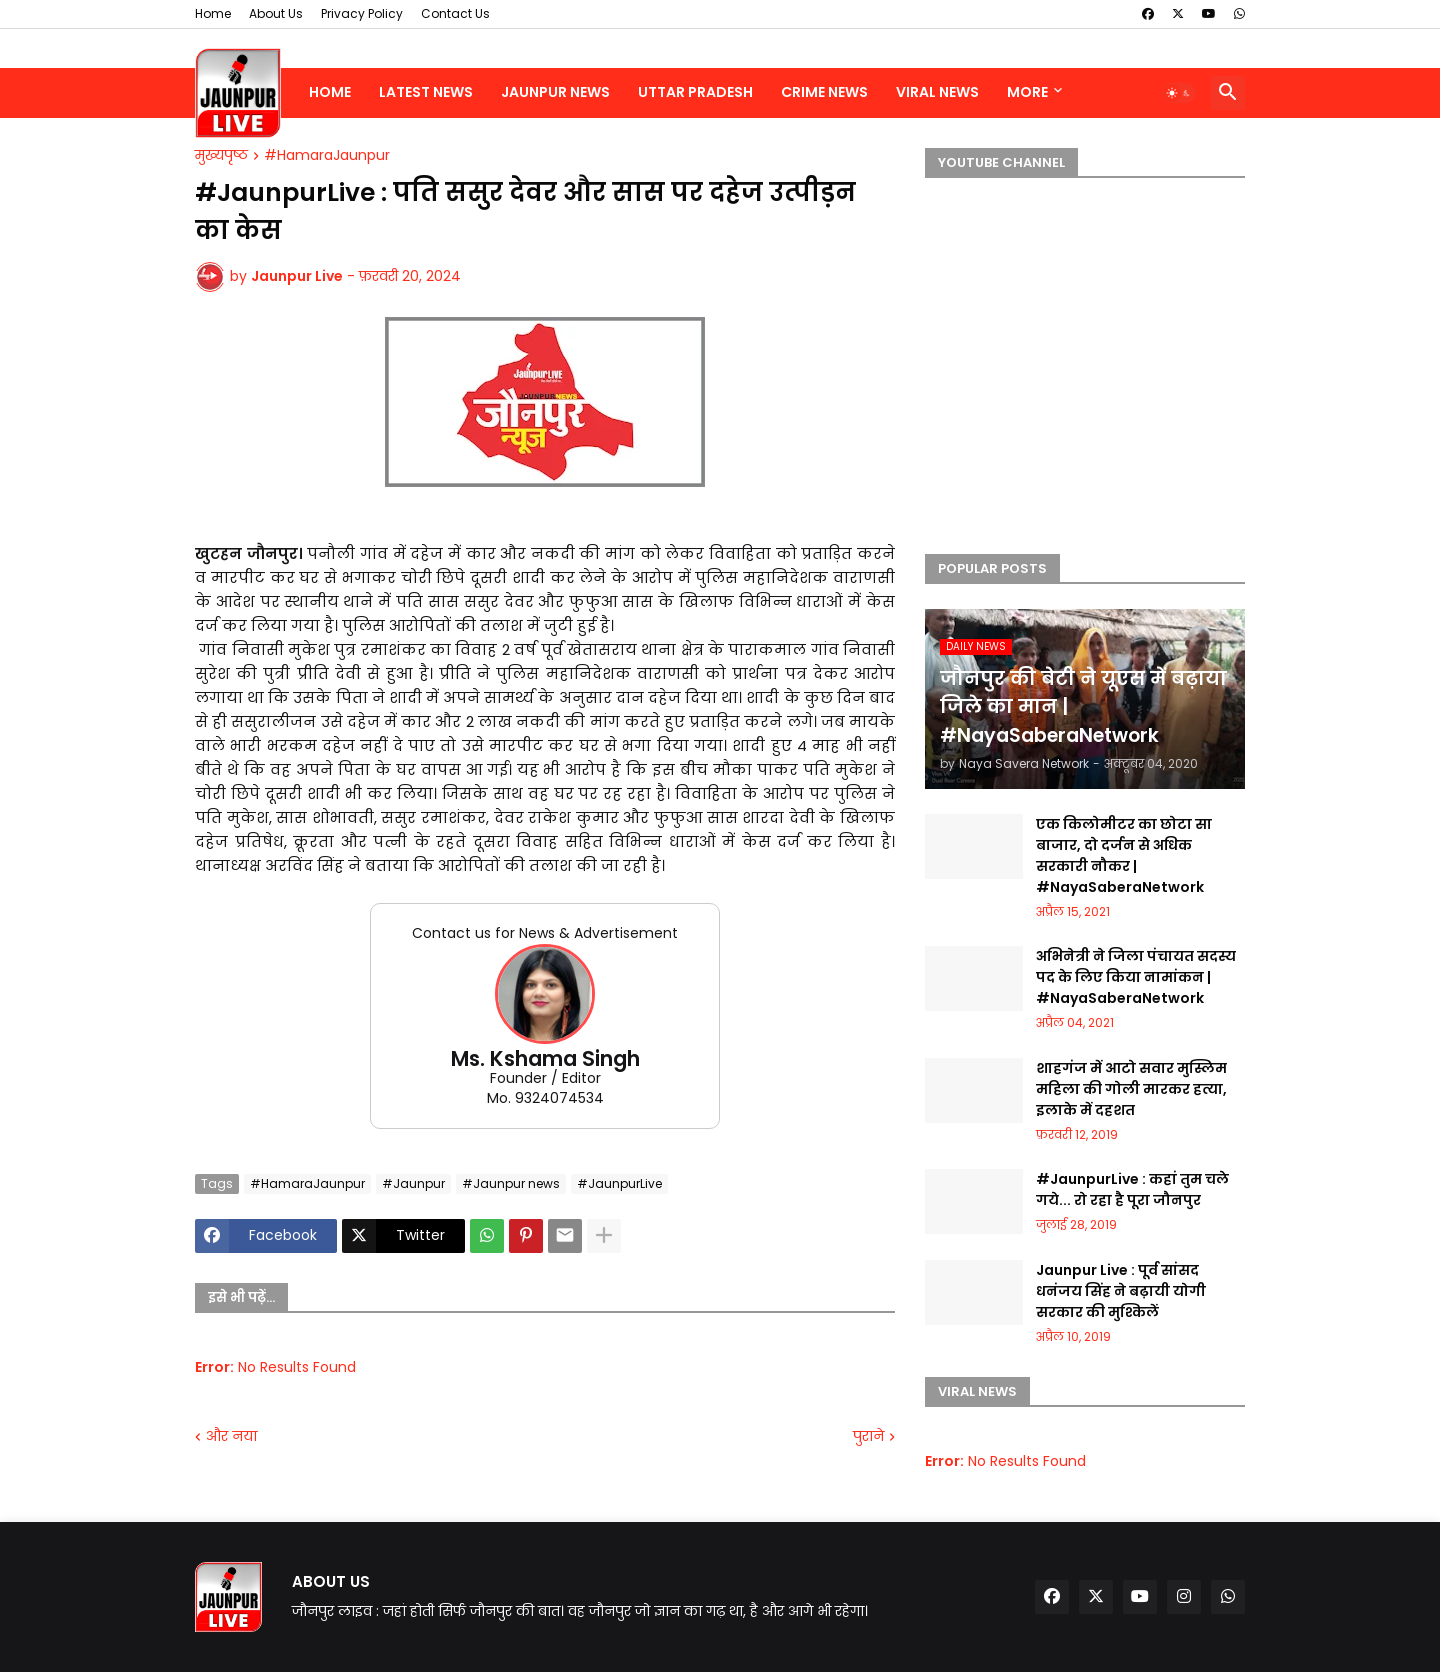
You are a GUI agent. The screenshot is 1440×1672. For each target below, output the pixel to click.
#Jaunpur (413, 1183)
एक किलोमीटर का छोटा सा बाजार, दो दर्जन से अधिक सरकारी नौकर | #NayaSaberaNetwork (1124, 855)
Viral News (937, 92)
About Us (276, 13)
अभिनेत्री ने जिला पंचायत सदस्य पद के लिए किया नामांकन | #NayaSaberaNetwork (1136, 977)
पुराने (868, 1436)
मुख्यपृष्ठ (221, 156)
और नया (231, 1436)
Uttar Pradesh (695, 92)
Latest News (426, 92)
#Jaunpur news (511, 1183)
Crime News (824, 92)
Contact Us (455, 13)
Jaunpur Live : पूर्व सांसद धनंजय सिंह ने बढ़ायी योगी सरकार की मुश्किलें (1121, 1291)
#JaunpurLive (619, 1183)
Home (213, 13)
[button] (1179, 93)
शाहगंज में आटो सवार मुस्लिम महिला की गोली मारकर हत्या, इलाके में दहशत (1131, 1089)
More (1027, 92)
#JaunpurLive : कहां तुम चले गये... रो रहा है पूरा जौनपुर (1132, 1189)
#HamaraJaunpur (327, 156)
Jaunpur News (555, 92)
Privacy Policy (362, 13)
